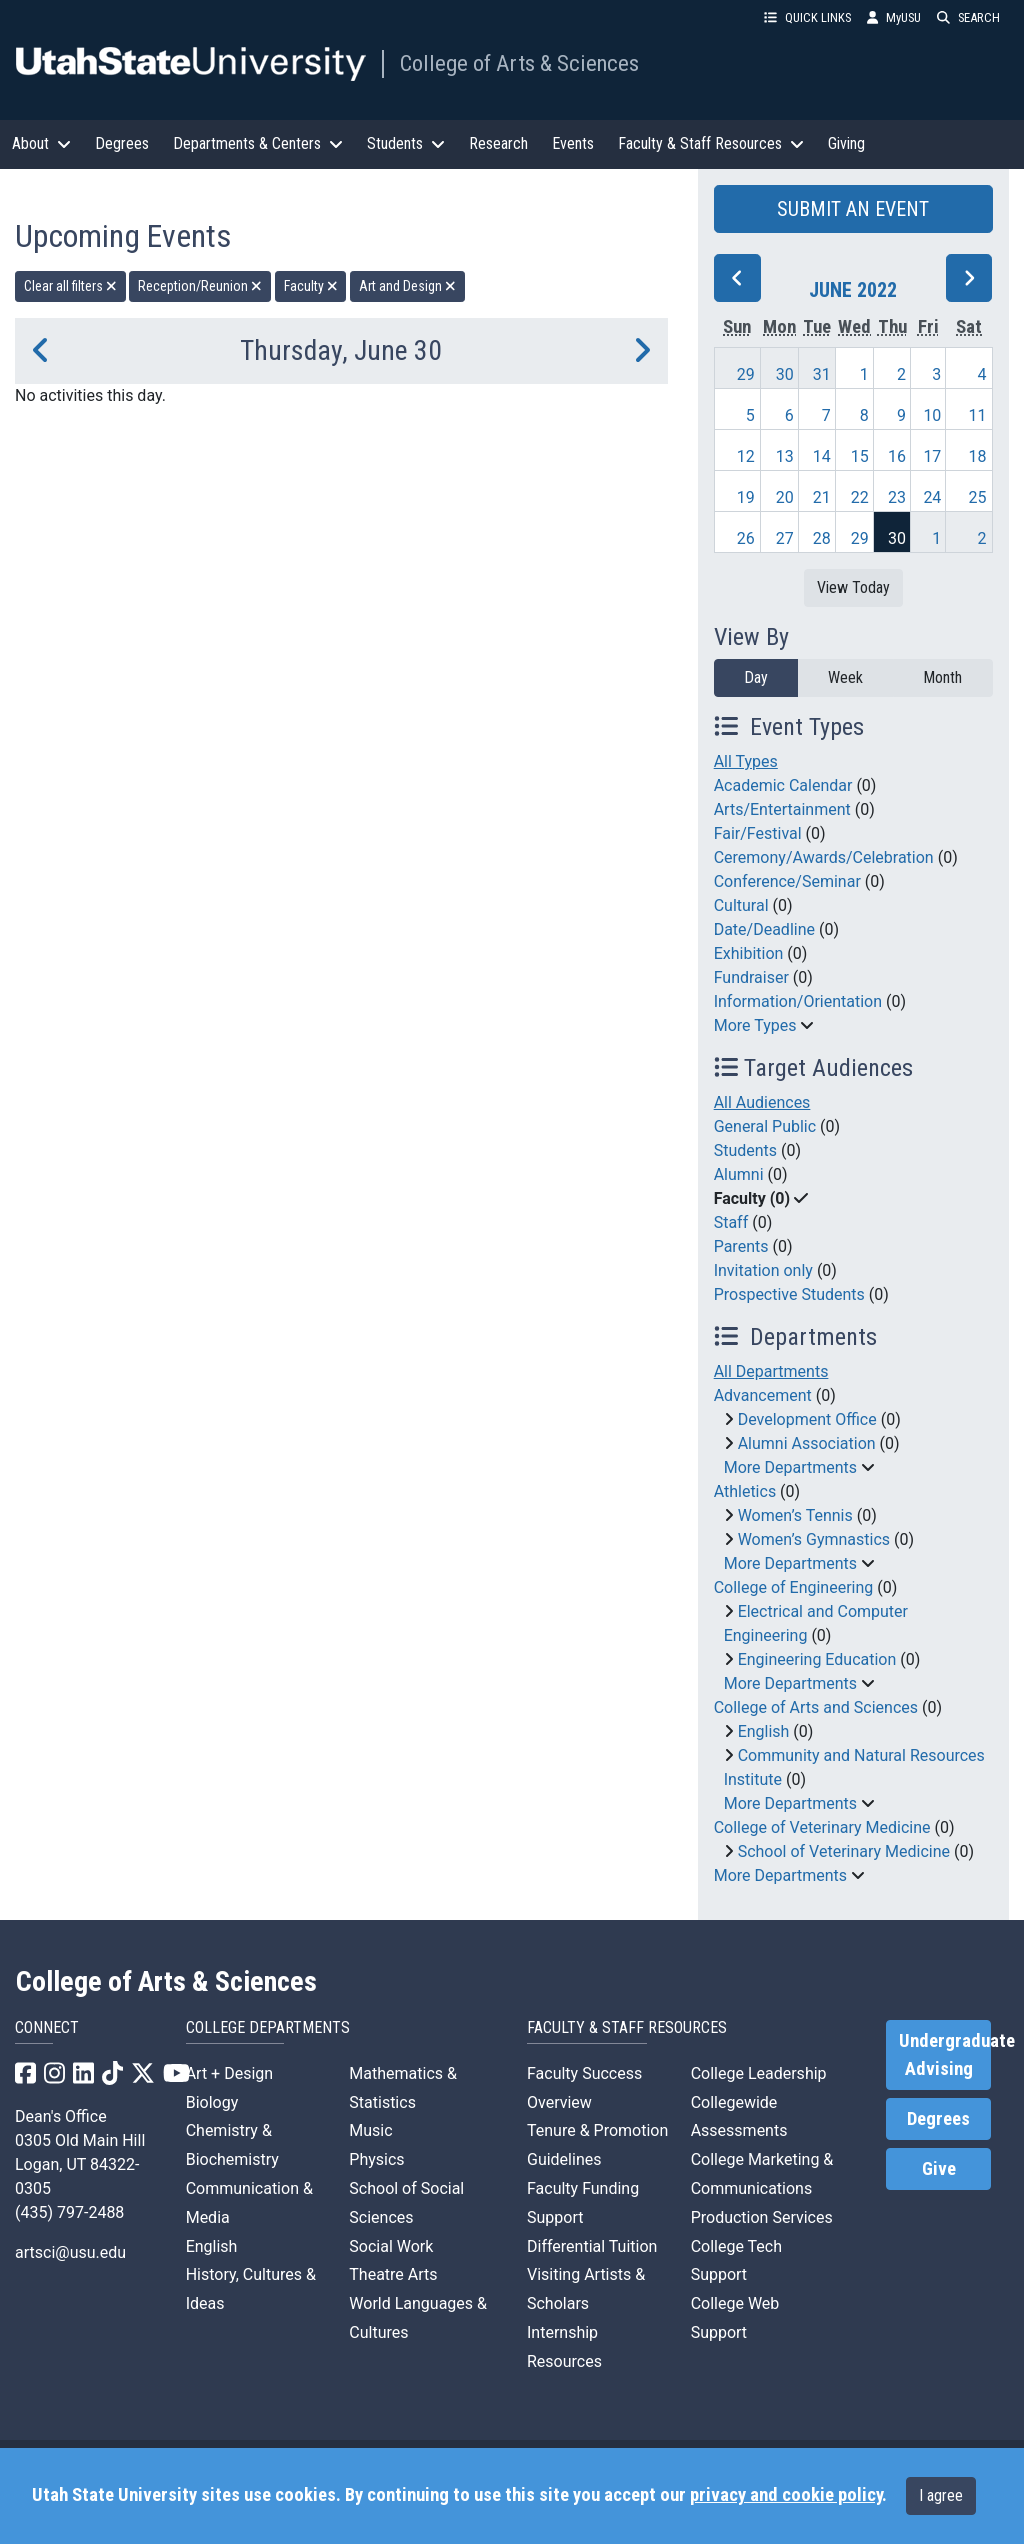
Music (370, 2130)
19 (746, 497)
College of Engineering (794, 1587)
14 (822, 456)
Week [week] (845, 677)
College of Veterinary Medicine (822, 1827)
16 (897, 456)
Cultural (741, 905)
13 (785, 456)
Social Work (391, 2246)
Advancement (763, 1395)
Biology (212, 2102)
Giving (846, 143)
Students (745, 1150)
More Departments (790, 1467)
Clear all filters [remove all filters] (70, 286)
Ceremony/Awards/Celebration (824, 857)
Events (573, 143)
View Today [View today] (853, 587)
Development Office (807, 1419)
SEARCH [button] (968, 17)
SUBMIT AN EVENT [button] (853, 209)
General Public (765, 1126)
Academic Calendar (783, 785)
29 (746, 374)
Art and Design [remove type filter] (407, 286)
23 (897, 497)
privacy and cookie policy (786, 2495)
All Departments (771, 1371)
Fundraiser (751, 977)
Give (939, 2169)
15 (860, 456)
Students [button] (406, 143)
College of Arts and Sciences (816, 1707)
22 (860, 497)
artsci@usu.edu (70, 2252)
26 (746, 538)
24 (932, 497)
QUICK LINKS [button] (807, 17)
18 (978, 456)
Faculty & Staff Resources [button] (711, 143)
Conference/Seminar (787, 881)
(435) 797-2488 (69, 2212)
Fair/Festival (758, 833)
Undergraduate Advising (945, 2055)
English (764, 1731)
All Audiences (762, 1102)
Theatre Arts (393, 2274)
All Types (746, 761)
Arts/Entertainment (782, 809)
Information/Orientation (798, 1001)
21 (822, 497)
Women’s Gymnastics (814, 1539)
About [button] (41, 143)
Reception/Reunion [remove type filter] (200, 286)
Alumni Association (807, 1443)
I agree (941, 2495)
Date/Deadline (764, 929)
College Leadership (759, 2073)
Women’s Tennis (795, 1515)
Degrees (122, 143)
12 (746, 456)
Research (498, 143)
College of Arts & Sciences (519, 63)
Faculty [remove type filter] (311, 286)
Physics (376, 2159)
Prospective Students (789, 1294)
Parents (741, 1246)
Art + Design (229, 2073)
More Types (755, 1025)
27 (785, 538)
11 (978, 415)
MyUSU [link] (894, 17)
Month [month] (942, 677)
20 (785, 497)
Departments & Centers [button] (258, 143)
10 (932, 415)
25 (978, 497)
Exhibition (749, 953)
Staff (731, 1222)
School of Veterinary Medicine (844, 1851)
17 (932, 456)
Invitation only (763, 1270)
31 (822, 374)
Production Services (762, 2217)
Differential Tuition (592, 2246)
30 (785, 374)
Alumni (739, 1174)
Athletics (745, 1491)
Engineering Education (817, 1659)
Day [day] (756, 677)
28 (822, 538)
